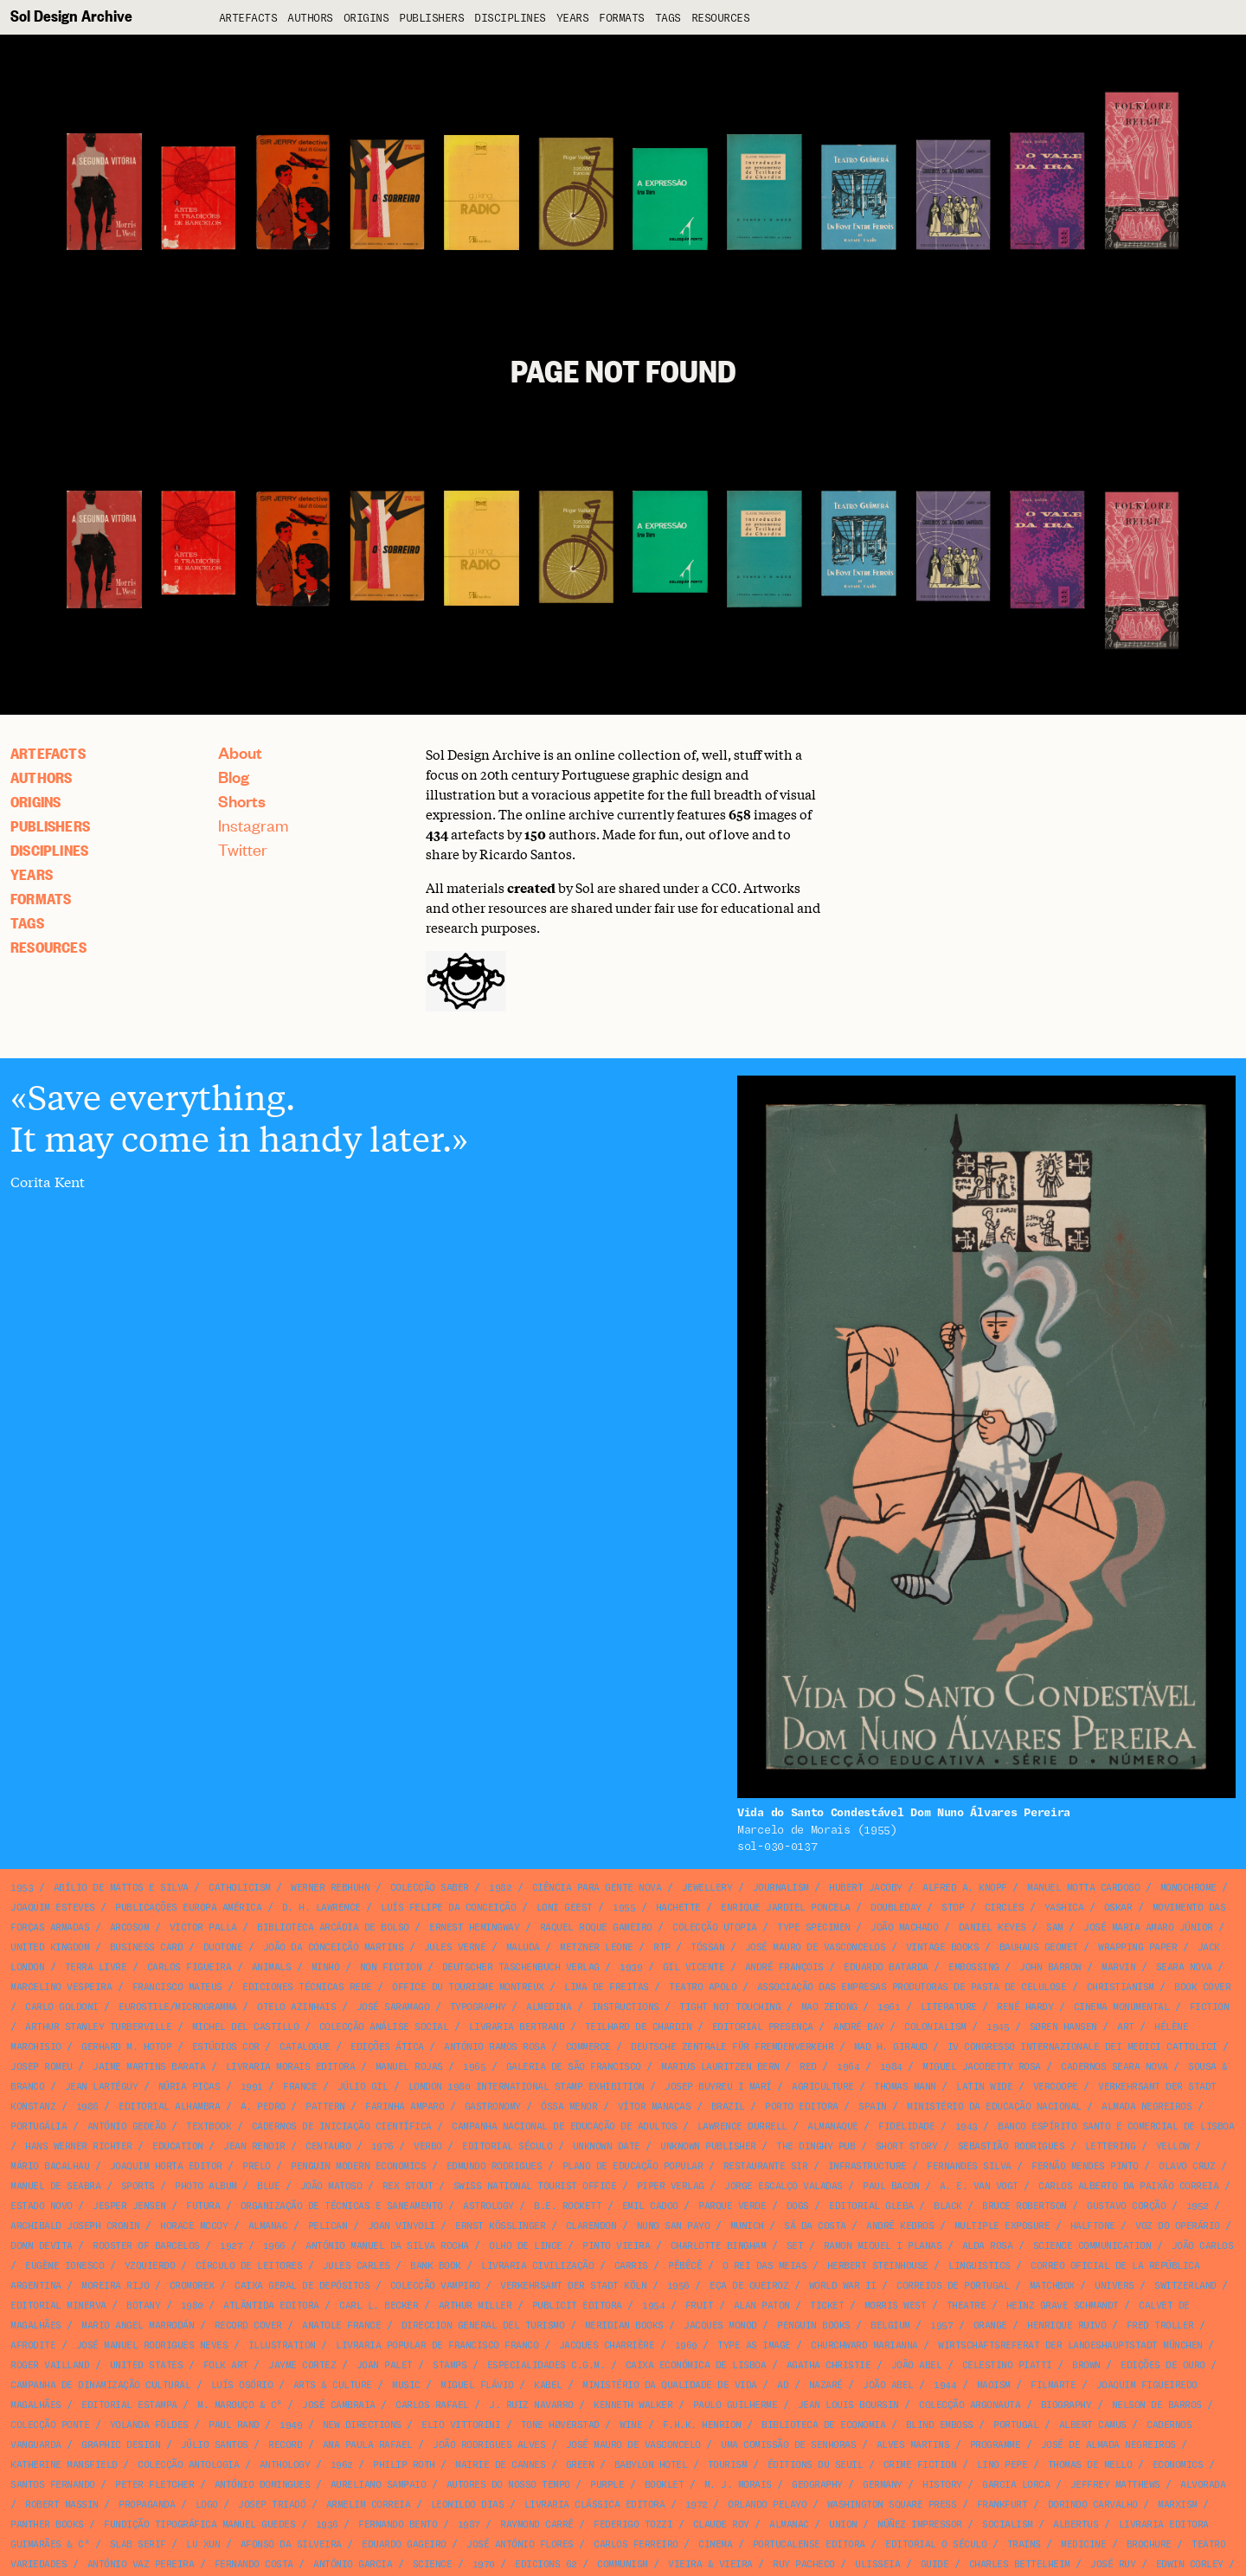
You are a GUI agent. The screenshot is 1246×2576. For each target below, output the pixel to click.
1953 (21, 1887)
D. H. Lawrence (321, 1907)
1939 (631, 1967)
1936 (327, 2524)
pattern (325, 2106)
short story (907, 2146)
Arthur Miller (475, 2305)
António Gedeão (126, 2126)
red (808, 2066)
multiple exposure (1002, 2226)
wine (631, 2425)
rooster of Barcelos (146, 2246)
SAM (1054, 1927)
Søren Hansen (1063, 2027)
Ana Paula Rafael (368, 2445)
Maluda (523, 1947)
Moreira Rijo (115, 2285)
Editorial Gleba (871, 2206)
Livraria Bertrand (517, 2027)
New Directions (362, 2425)
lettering (1110, 2146)
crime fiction (920, 2464)
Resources (720, 18)
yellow (1173, 2146)
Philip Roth (404, 2464)
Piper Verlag (670, 2186)
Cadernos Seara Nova (1114, 2066)
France (300, 2086)
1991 (252, 2086)
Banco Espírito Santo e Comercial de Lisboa (1116, 2126)
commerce (588, 2047)
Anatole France (341, 2325)
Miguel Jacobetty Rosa (981, 2066)
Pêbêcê (685, 2265)
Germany (882, 2484)
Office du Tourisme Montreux (468, 1987)
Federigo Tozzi (633, 2524)
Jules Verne (455, 1947)
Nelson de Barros (1157, 2405)
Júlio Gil (363, 2086)
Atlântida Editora (271, 2305)
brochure (1149, 2544)
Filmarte (1053, 2385)
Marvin (1118, 1967)
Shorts (242, 801)
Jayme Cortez (302, 2365)
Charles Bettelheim (1019, 2564)
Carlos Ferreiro (636, 2544)
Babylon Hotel (651, 2464)
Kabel (548, 2385)
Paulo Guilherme (735, 2405)
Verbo (428, 2146)
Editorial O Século (935, 2544)
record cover (248, 2325)
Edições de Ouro (1163, 2365)
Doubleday (896, 1907)
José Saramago (393, 2007)
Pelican (328, 2226)
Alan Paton (762, 2305)
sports (138, 2186)
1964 (848, 2066)
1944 (945, 2385)
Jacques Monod (720, 2325)
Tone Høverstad (560, 2425)
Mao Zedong (829, 2007)
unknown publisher (708, 2146)
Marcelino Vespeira (61, 1987)
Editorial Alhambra (169, 2106)
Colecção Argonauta (969, 2405)
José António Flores (520, 2544)
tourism (728, 2464)
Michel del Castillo (245, 2027)
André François (784, 1967)
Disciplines (510, 18)
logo (207, 2504)
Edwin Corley (1190, 2564)
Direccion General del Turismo (483, 2325)
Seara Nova (1184, 1967)
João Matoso (331, 2186)
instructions (625, 2007)
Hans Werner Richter (78, 2146)
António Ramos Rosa (494, 2047)
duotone (223, 1947)
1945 (997, 2027)
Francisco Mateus (177, 1987)
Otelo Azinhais (296, 2007)
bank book (435, 2265)
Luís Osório (242, 2385)
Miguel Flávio (477, 2385)
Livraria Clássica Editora (594, 2504)
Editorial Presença (762, 2027)
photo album (206, 2186)
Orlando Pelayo (767, 2504)
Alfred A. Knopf (964, 1887)
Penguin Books (814, 2325)
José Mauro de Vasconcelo (633, 2445)
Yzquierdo (150, 2265)
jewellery (707, 1887)
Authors (310, 18)
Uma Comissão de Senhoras (788, 2445)
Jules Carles (356, 2265)
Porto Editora (801, 2106)
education (177, 2146)
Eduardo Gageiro (404, 2544)
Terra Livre (96, 1967)
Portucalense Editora (809, 2544)
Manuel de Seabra (55, 2186)
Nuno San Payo (673, 2226)
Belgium (890, 2325)
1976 (382, 2146)
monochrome (1188, 1887)
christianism (1120, 1987)
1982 (500, 1887)
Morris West (895, 2305)
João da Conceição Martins (333, 1947)
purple (607, 2484)
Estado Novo (41, 2206)
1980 (192, 2305)
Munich (747, 2226)
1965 (474, 2066)
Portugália (38, 2126)
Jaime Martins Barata (149, 2066)
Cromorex (192, 2285)
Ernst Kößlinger (500, 2226)
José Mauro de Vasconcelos (815, 1947)
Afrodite (32, 2345)
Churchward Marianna (864, 2345)
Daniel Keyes (992, 1927)
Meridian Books (624, 2325)
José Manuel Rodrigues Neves (152, 2345)
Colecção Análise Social (384, 2027)
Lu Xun (203, 2544)
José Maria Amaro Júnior (1148, 1927)
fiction (1210, 2007)
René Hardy (1025, 2007)
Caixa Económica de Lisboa (696, 2365)
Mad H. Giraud (891, 2047)
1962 (342, 2464)
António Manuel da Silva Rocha (387, 2246)
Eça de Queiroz (749, 2285)
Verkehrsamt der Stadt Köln (573, 2285)
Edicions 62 (546, 2564)
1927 (231, 2246)
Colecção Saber (429, 1887)
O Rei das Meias (765, 2265)
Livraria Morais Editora (291, 2066)
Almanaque (832, 2126)
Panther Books (47, 2524)
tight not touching (729, 2007)
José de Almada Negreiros (1108, 2445)
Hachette (678, 1907)
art (1125, 2027)
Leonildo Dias (467, 2504)
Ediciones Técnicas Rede (307, 1987)
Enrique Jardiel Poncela (786, 1907)
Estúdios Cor (226, 2047)
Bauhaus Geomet (1038, 1947)
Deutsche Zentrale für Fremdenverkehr (732, 2047)
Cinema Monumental (1122, 2007)
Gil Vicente (694, 1967)
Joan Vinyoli (401, 2226)
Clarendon (591, 2226)
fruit (699, 2305)
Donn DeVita (41, 2246)
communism (622, 2564)
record (285, 2445)
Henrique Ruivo (1066, 2325)
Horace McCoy (194, 2226)
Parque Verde (732, 2206)
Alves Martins (913, 2445)
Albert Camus (1093, 2425)
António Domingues (263, 2484)
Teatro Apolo (702, 1987)
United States (146, 2365)
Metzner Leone (596, 1947)
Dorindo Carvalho (1093, 2504)
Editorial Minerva (58, 2305)
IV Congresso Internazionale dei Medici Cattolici (1082, 2047)
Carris (631, 2265)
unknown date (606, 2146)
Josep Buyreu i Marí (718, 2086)
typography (478, 2007)
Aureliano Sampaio (379, 2484)
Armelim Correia (368, 2504)
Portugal (1015, 2425)
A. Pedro (263, 2106)
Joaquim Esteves (52, 1907)
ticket (827, 2305)
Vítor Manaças (654, 2106)
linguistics (979, 2265)
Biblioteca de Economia (823, 2425)
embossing (973, 1967)
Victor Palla (203, 1927)
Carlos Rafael (432, 2405)
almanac (268, 2226)
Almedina (548, 2007)
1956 (678, 2285)
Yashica (1064, 1907)
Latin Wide (984, 2086)
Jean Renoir (254, 2146)
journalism (781, 1887)
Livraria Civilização (537, 2265)
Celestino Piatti (1007, 2365)
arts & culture (332, 2385)
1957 (941, 2325)
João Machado (904, 1927)
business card (146, 1947)
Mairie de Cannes (500, 2464)
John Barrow (1050, 1967)
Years (572, 18)
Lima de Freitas (606, 1987)
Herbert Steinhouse (877, 2265)
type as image (754, 2345)
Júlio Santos (214, 2445)
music (406, 2385)
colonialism (935, 2027)
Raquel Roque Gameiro (596, 1927)
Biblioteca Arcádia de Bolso (333, 1927)
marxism (1178, 2504)
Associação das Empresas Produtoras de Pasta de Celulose (912, 1987)
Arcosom (130, 1927)
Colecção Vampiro (435, 2285)
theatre (966, 2305)
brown (1086, 2365)
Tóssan (707, 1947)
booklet (664, 2484)
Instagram (253, 825)
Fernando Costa (254, 2564)
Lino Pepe (1002, 2464)
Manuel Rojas (409, 2066)
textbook (208, 2126)
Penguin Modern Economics (358, 2166)
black (948, 2206)
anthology (285, 2464)
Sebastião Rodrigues (1011, 2146)
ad (782, 2385)
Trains (1024, 2544)
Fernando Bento (397, 2524)
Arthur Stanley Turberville (98, 2027)
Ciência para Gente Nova (597, 1887)
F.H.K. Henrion (702, 2425)
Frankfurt (1002, 2504)
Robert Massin (62, 2504)
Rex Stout (408, 2186)
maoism (994, 2385)
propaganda (147, 2504)
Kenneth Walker (633, 2405)
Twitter (242, 849)
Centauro (327, 2146)
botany (143, 2305)
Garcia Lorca (1016, 2484)
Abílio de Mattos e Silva (121, 1887)
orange (990, 2325)
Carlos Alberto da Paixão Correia (1128, 2186)
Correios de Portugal (952, 2285)
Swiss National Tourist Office (535, 2186)
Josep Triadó (271, 2504)
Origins (366, 18)
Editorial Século (507, 2146)
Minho (326, 1967)
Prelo (256, 2166)
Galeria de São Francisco (573, 2066)
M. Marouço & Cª (239, 2405)
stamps (449, 2365)
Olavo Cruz (1187, 2166)
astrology (488, 2206)
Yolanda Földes (149, 2425)
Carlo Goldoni (62, 2007)
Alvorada (1202, 2484)
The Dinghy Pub (815, 2146)
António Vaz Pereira (141, 2564)
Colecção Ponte (49, 2425)
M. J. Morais (738, 2484)
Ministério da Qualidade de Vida (669, 2385)
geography (817, 2484)
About (240, 752)
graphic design (120, 2445)
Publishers (431, 18)
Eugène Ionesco (64, 2265)
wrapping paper (1137, 1947)
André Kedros (900, 2226)
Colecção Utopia (714, 1927)
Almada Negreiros (1146, 2106)
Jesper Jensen (129, 2206)
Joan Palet (384, 2365)
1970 (483, 2564)
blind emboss (939, 2425)
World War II (843, 2285)
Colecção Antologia (188, 2464)
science (433, 2564)
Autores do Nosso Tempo (508, 2484)
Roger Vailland (49, 2365)
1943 (966, 2126)
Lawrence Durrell (742, 2126)
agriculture (823, 2086)
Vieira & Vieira (710, 2564)
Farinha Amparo (404, 2106)
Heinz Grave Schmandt (1062, 2305)
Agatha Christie (829, 2365)
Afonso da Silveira (291, 2544)
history (942, 2484)
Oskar (1118, 1907)
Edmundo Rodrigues (494, 2166)
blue (268, 2186)
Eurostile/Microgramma (178, 2007)
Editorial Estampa (129, 2405)
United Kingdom (49, 1947)
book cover (1202, 1987)
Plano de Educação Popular (632, 2166)
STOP (952, 1907)
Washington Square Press (892, 2504)
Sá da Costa (815, 2226)
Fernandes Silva (969, 2166)
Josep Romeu (41, 2066)
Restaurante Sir (765, 2166)
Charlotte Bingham (719, 2246)
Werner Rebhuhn (330, 1887)
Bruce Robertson (1024, 2206)
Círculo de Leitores (249, 2265)
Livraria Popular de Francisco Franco (437, 2345)
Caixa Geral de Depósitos (301, 2285)
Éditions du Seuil (816, 2464)
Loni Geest (564, 1907)
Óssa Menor (569, 2106)
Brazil (728, 2106)
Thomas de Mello (1090, 2464)
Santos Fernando (52, 2484)
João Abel (916, 2365)
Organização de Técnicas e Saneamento (342, 2206)
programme (995, 2445)
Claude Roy (721, 2524)
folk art (225, 2365)
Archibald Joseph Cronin (75, 2226)
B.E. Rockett (567, 2206)
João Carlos (1203, 2246)
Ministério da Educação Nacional (994, 2106)
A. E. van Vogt (979, 2186)
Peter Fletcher (154, 2484)
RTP (662, 1947)
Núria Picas (189, 2086)
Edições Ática (387, 2047)
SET (795, 2246)
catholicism (240, 1887)
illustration (282, 2345)
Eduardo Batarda (886, 1967)
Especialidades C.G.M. (546, 2365)
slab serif (138, 2544)
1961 (888, 2007)
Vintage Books (942, 1947)
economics (1178, 2464)
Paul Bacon (891, 2186)
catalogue (305, 2047)
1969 (686, 2345)
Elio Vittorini (460, 2425)
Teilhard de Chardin (638, 2027)
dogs (798, 2206)
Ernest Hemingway (474, 1927)
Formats (622, 18)
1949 (290, 2425)
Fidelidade (906, 2126)
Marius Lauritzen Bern (720, 2066)
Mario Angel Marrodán (137, 2325)
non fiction (391, 1967)
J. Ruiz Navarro (531, 2405)
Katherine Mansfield (64, 2464)
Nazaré (826, 2385)
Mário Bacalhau (49, 2166)
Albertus (1075, 2524)
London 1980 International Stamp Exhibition (526, 2086)
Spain (872, 2106)
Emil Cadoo (650, 2206)
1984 (891, 2066)
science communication (1092, 2246)
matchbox (1052, 2285)
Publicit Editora (577, 2305)
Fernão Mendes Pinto (1085, 2166)
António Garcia (352, 2564)
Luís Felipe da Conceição (448, 1907)
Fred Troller (1160, 2325)
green (580, 2464)
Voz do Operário (1177, 2226)
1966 (274, 2246)
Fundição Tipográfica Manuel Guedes (199, 2524)
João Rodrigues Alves (489, 2445)
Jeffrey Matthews (1115, 2484)
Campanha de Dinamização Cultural (100, 2385)
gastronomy (493, 2106)
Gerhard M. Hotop (126, 2047)
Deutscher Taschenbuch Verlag (521, 1967)
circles (1004, 1907)
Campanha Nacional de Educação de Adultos (564, 2126)
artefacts (248, 18)
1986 (87, 2106)
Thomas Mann (905, 2086)
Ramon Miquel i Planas (883, 2246)
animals (272, 1967)
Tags (668, 18)
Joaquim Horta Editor (166, 2166)
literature (949, 2007)
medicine (1083, 2544)
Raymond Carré (537, 2524)
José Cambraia (339, 2405)
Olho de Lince (525, 2246)
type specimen (814, 1927)
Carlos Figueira (189, 1967)
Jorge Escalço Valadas (783, 2186)
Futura (203, 2206)
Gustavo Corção (1126, 2206)
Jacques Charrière (607, 2345)
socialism (1007, 2524)
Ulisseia (877, 2564)
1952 (1197, 2206)
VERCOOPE (1055, 2086)
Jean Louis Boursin (848, 2405)
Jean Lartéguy (101, 2086)
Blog (233, 776)
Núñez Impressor (919, 2524)
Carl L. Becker (378, 2305)
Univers (1114, 2285)
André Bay (858, 2027)
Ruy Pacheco (804, 2564)
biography (1066, 2405)
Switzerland (1185, 2285)
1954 (653, 2305)
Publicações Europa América (188, 1907)
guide (935, 2564)
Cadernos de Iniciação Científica (342, 2126)
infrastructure (867, 2166)
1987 (469, 2524)
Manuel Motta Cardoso (1083, 1887)
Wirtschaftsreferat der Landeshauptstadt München (1070, 2345)
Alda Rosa (987, 2246)
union (843, 2524)
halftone (1092, 2226)
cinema (715, 2544)
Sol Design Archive (71, 15)
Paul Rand (234, 2425)
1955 (624, 1907)
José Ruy (1112, 2564)
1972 (696, 2504)
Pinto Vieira (616, 2246)
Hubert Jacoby (865, 1887)
